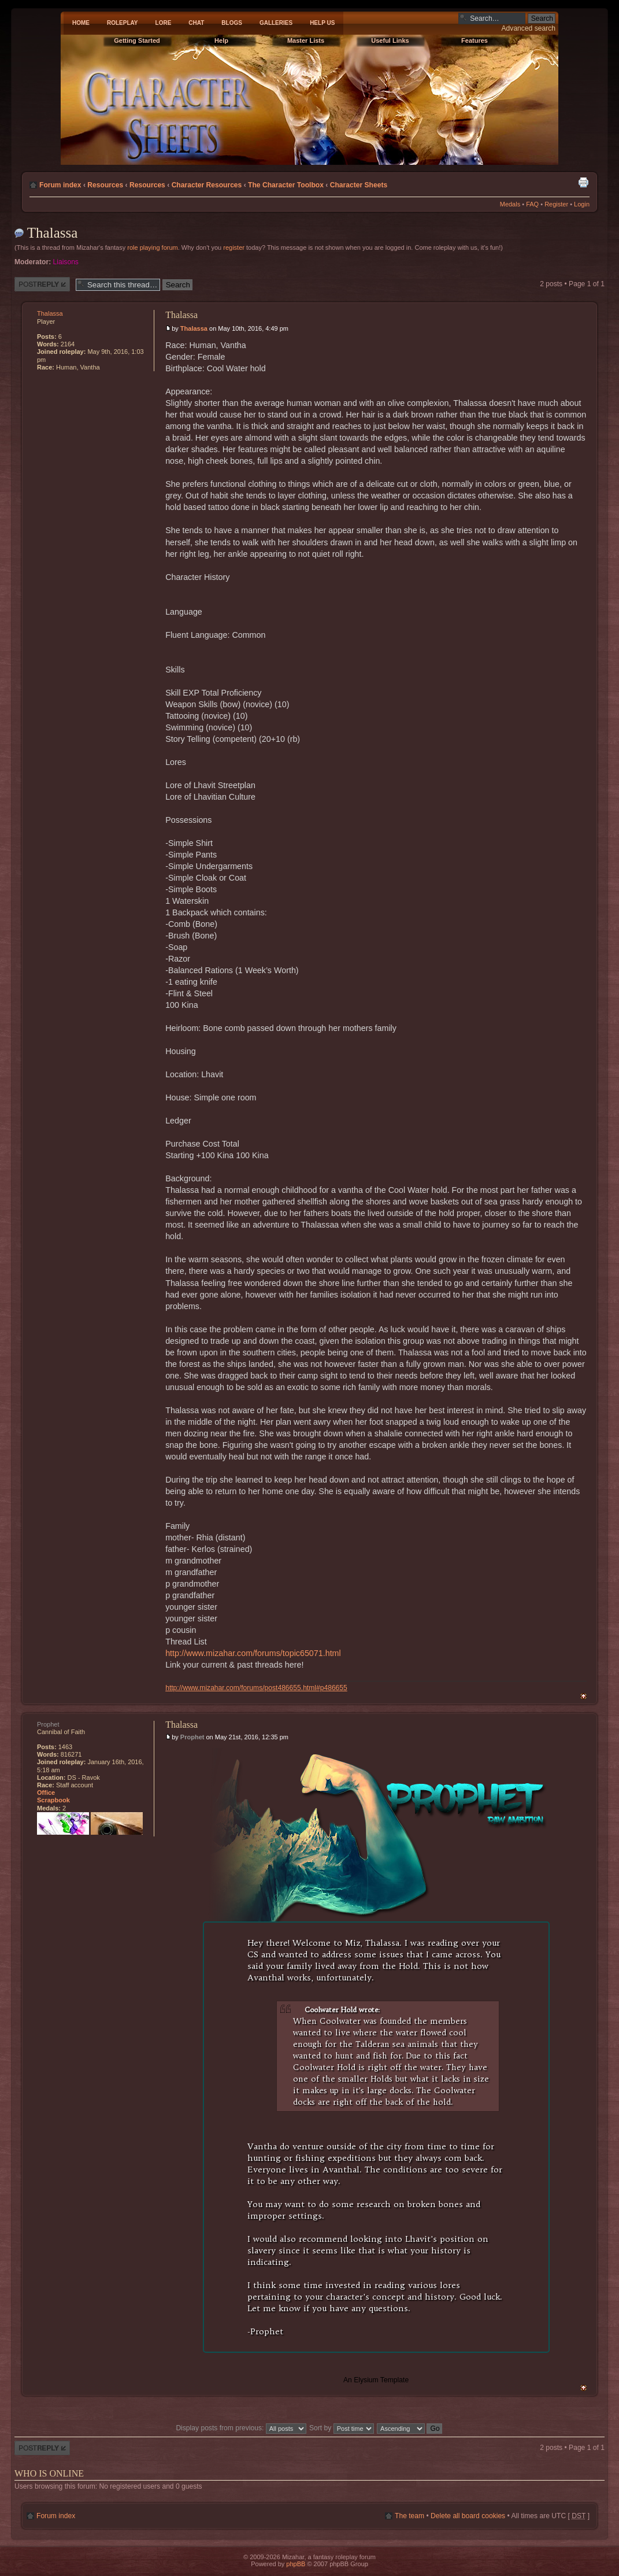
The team (409, 2516)
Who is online (49, 2473)
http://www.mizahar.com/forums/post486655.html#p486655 (256, 1688)
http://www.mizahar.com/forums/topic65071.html (253, 1653)
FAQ (532, 204)
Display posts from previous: (241, 2428)
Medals (510, 204)
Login (582, 204)
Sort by (341, 2428)
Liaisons (66, 262)
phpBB (295, 2563)
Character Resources (207, 185)
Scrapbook (53, 1800)
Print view (583, 182)
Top (583, 1696)
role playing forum (152, 247)
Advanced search (528, 28)
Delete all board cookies (468, 2516)
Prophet (192, 1737)
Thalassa (52, 233)
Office (46, 1792)
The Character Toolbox (286, 185)
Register (556, 204)
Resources (105, 185)
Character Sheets (358, 185)
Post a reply (42, 284)
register (233, 247)
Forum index (60, 185)
